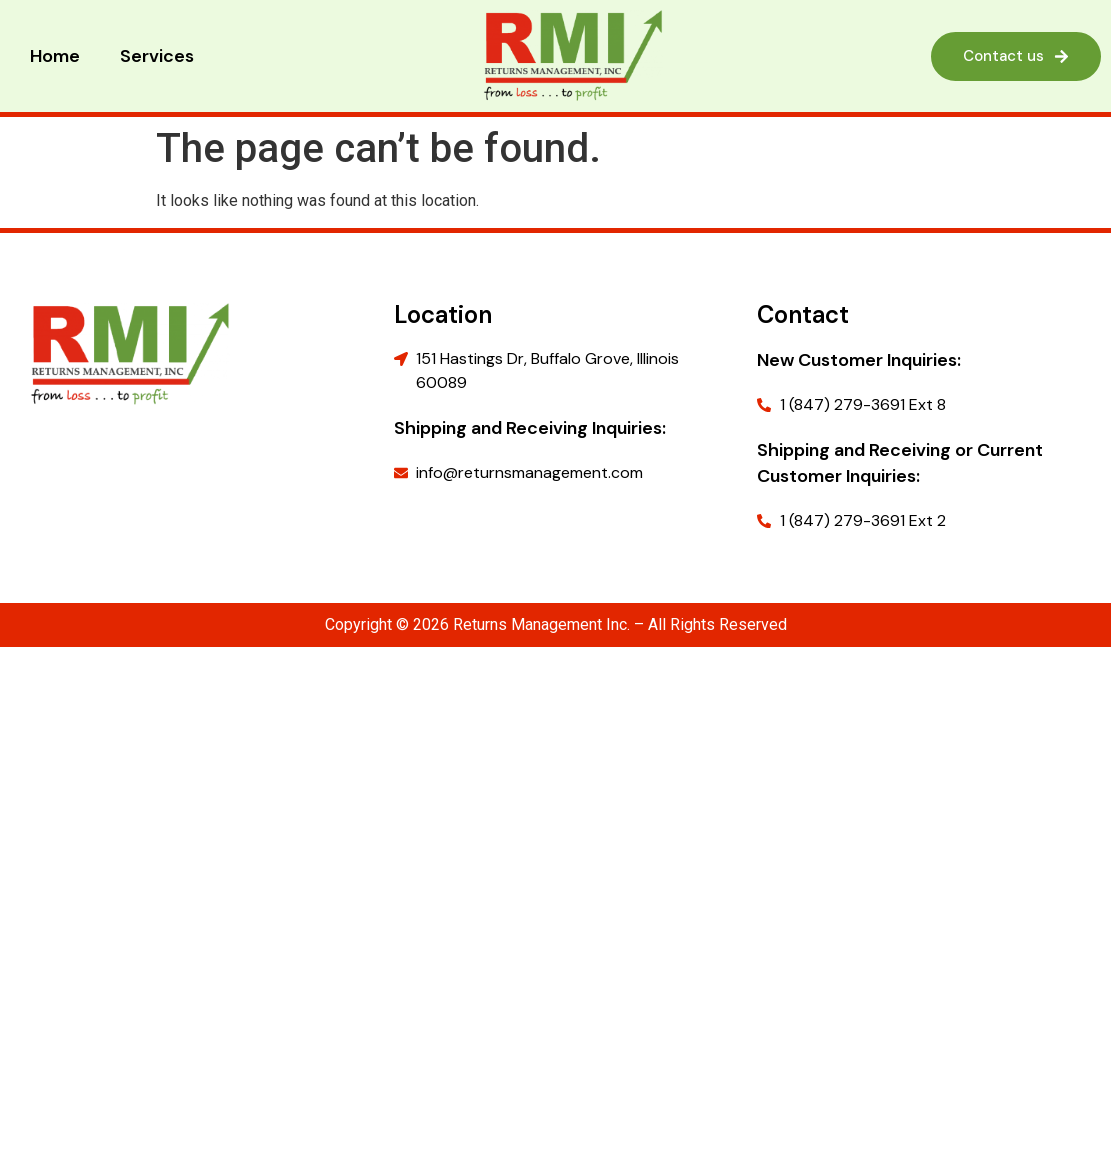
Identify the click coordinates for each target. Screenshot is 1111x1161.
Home (55, 56)
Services (157, 56)
